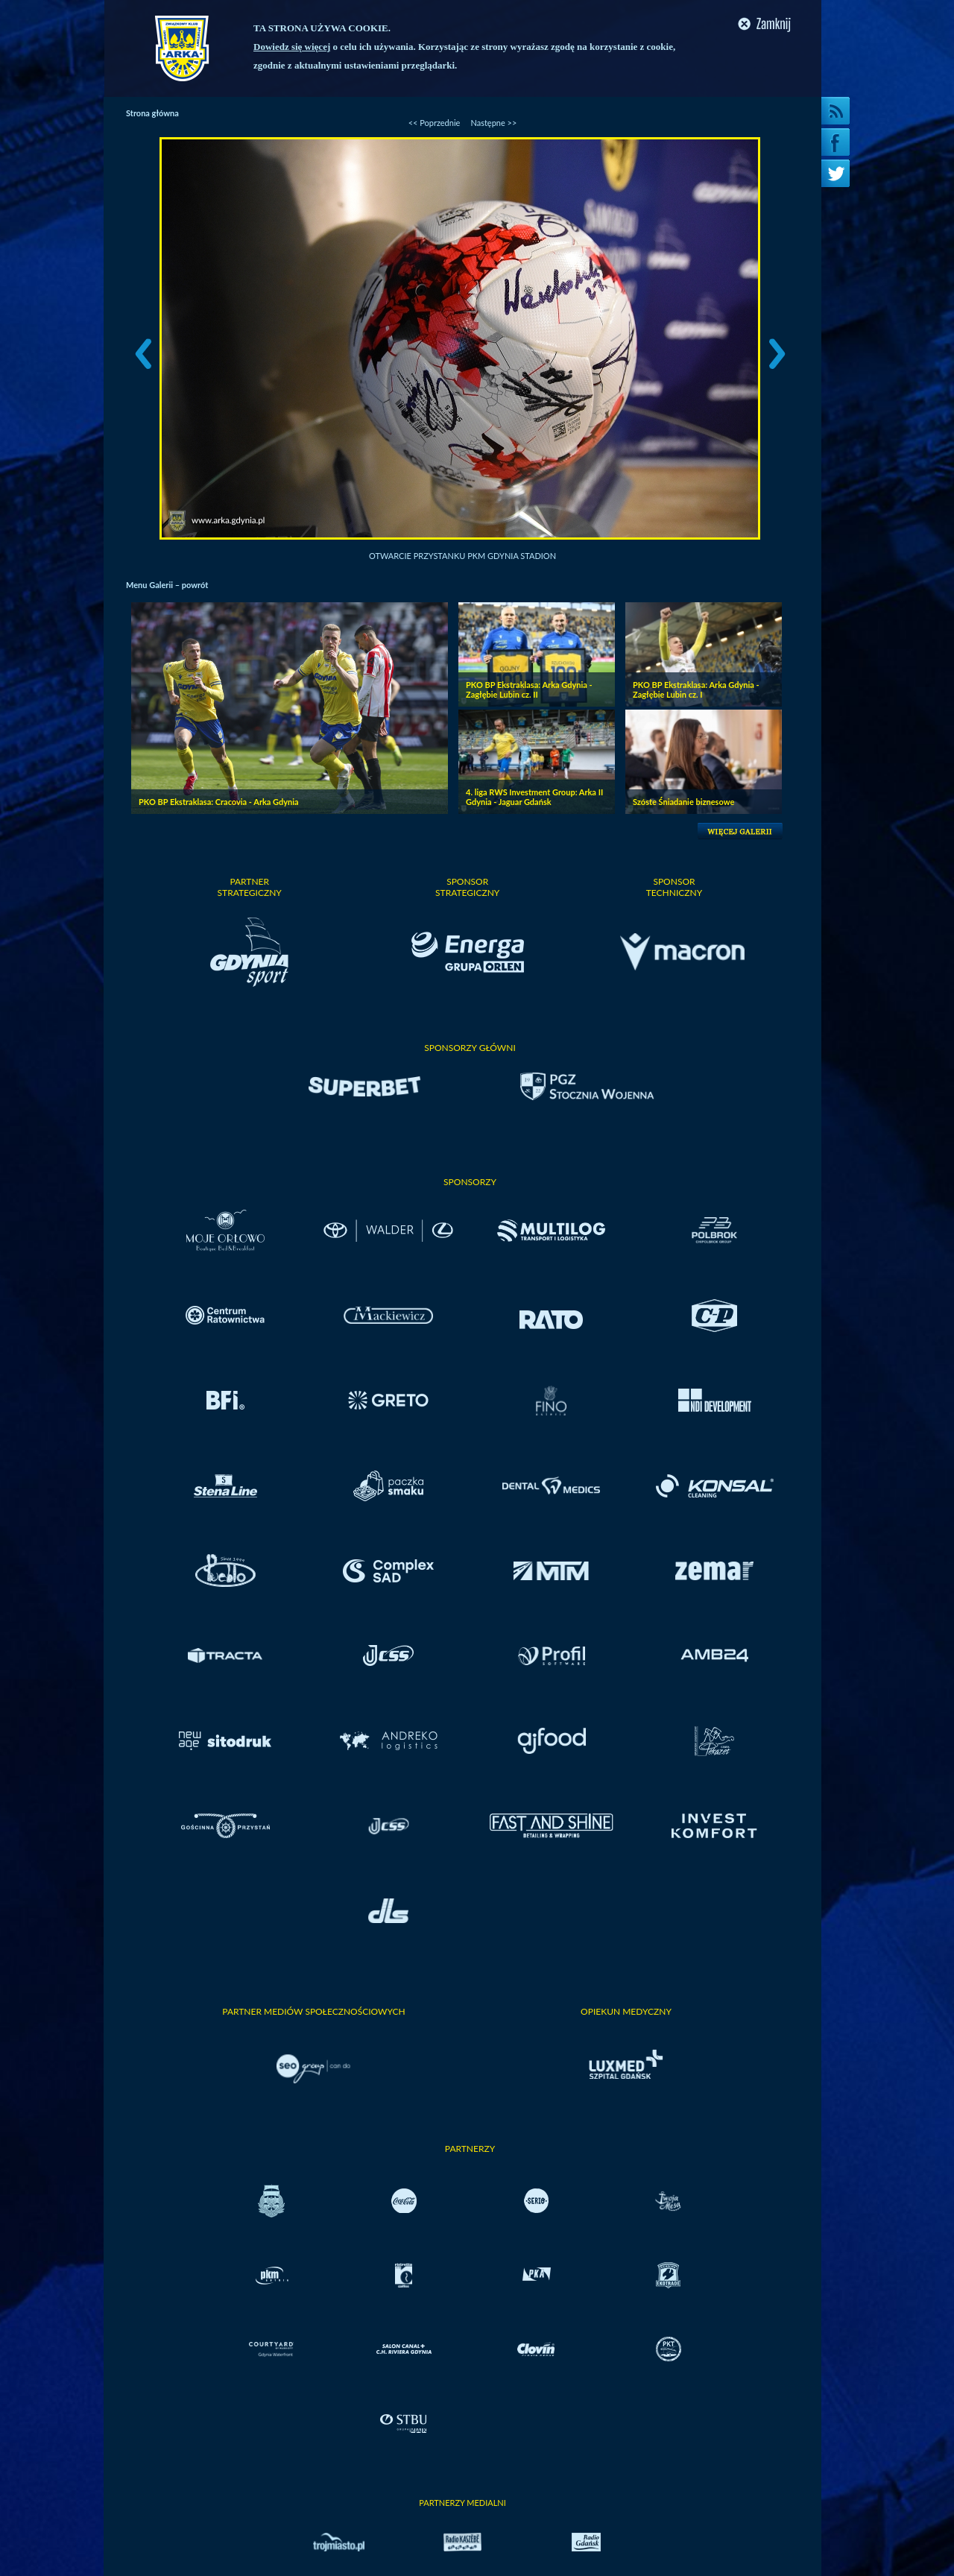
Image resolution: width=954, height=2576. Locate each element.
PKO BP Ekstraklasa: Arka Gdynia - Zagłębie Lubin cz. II (529, 689)
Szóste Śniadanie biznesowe (683, 801)
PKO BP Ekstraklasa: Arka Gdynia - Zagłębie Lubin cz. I (696, 689)
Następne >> (493, 122)
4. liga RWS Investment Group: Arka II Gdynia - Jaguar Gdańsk (534, 796)
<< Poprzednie (434, 122)
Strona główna (152, 113)
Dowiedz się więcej (291, 46)
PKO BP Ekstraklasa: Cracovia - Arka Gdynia (219, 801)
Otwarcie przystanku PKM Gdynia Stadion (462, 556)
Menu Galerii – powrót (167, 585)
